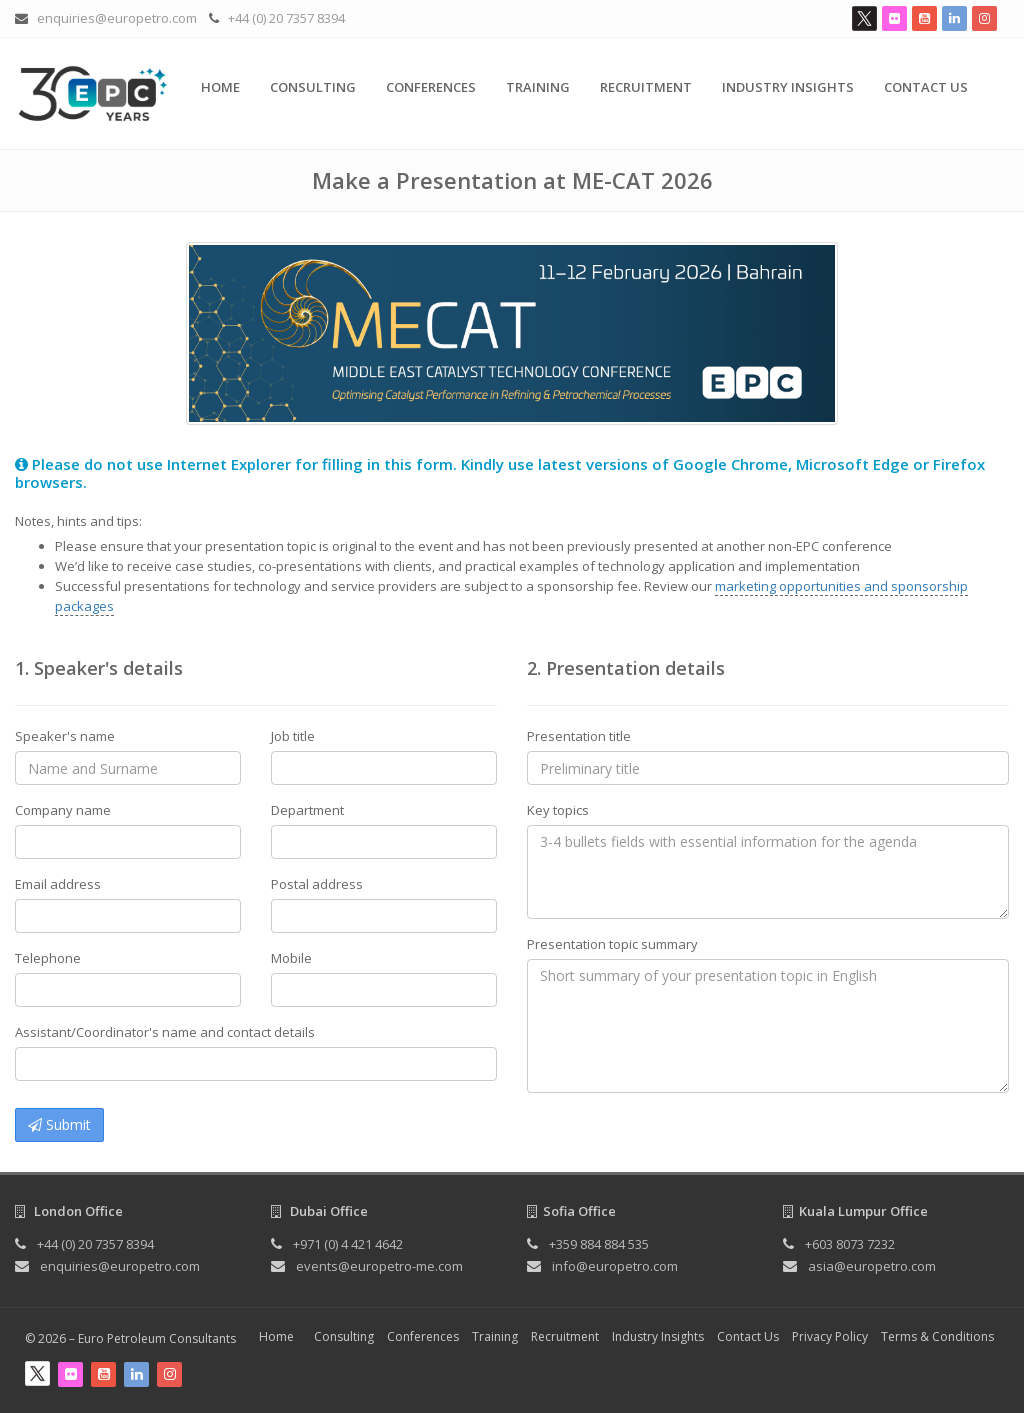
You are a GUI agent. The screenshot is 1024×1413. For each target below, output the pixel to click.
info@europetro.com (615, 1266)
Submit (59, 1124)
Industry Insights (788, 87)
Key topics (558, 810)
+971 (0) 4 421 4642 (348, 1244)
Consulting (313, 87)
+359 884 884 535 (599, 1244)
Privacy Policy (830, 1336)
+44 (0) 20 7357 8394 (286, 18)
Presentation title (579, 736)
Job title (293, 736)
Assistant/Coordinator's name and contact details (165, 1032)
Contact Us (926, 87)
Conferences (431, 87)
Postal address (317, 884)
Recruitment (646, 87)
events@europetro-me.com (379, 1266)
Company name (63, 810)
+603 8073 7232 (850, 1244)
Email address (58, 884)
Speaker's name (65, 736)
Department (307, 810)
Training (538, 87)
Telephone (48, 958)
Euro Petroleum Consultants (157, 1338)
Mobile (291, 958)
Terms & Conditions (937, 1336)
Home (220, 87)
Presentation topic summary (612, 944)
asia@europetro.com (872, 1266)
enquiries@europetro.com (117, 18)
